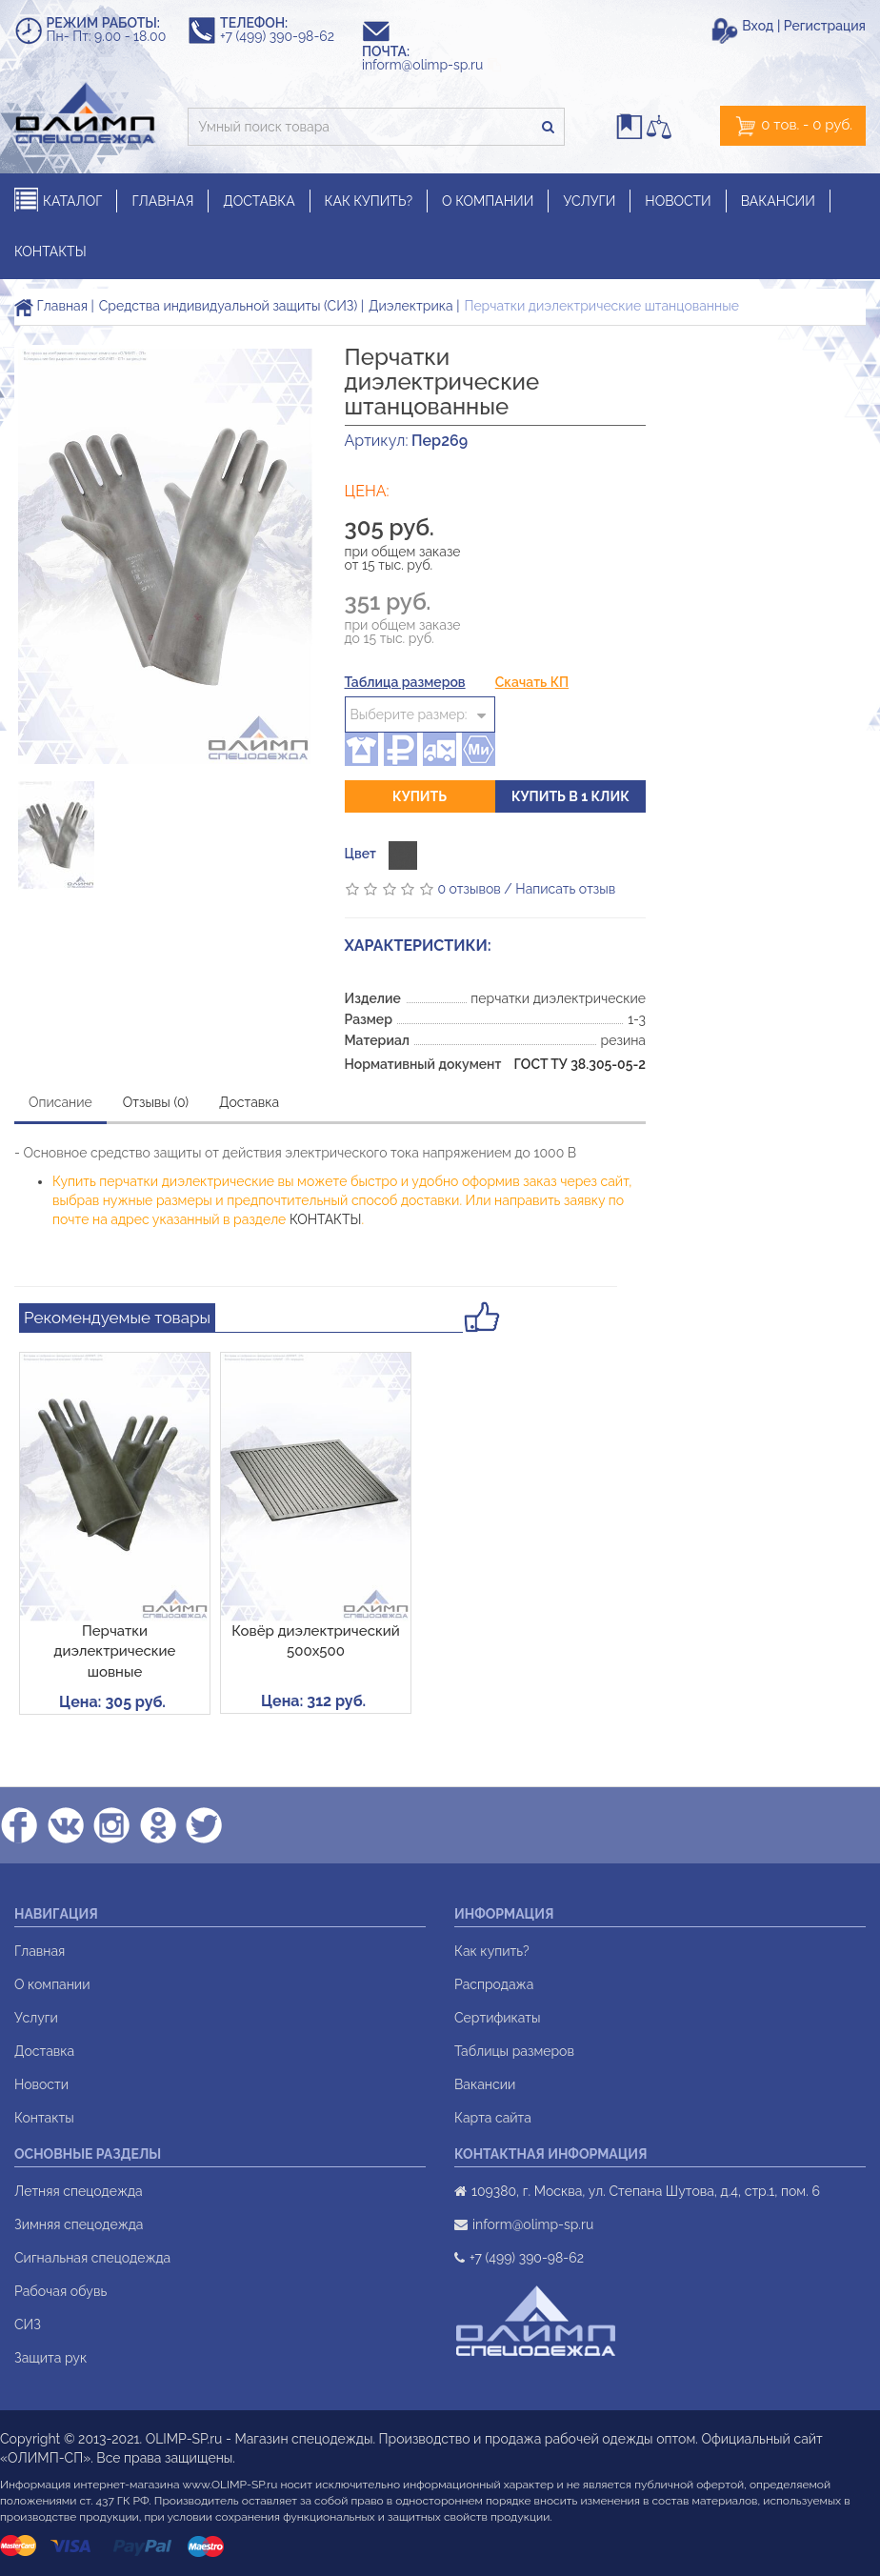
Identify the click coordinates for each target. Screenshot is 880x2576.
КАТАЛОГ (58, 200)
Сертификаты (497, 2017)
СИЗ (27, 2324)
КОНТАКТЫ (50, 251)
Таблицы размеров (514, 2051)
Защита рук (50, 2357)
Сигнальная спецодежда (92, 2257)
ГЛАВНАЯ (162, 201)
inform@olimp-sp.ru (431, 64)
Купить (419, 796)
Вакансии (484, 2084)
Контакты (44, 2117)
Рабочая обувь (60, 2291)
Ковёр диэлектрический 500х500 (315, 1641)
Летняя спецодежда (78, 2191)
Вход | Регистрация (804, 25)
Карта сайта (492, 2117)
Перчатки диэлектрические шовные (115, 1651)
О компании (52, 1984)
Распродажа (493, 1984)
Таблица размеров (405, 682)
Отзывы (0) (156, 1102)
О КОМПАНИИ (487, 201)
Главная (51, 305)
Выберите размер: (409, 714)
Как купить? (492, 1951)
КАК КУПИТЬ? (369, 201)
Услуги (36, 2017)
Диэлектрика (411, 305)
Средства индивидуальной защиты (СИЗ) (228, 305)
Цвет (360, 853)
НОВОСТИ (677, 201)
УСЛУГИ (589, 201)
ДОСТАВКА (258, 201)
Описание (60, 1102)
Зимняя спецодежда (78, 2224)
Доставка (249, 1102)
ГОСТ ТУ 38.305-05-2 (579, 1064)
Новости (41, 2084)
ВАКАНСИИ (778, 201)
